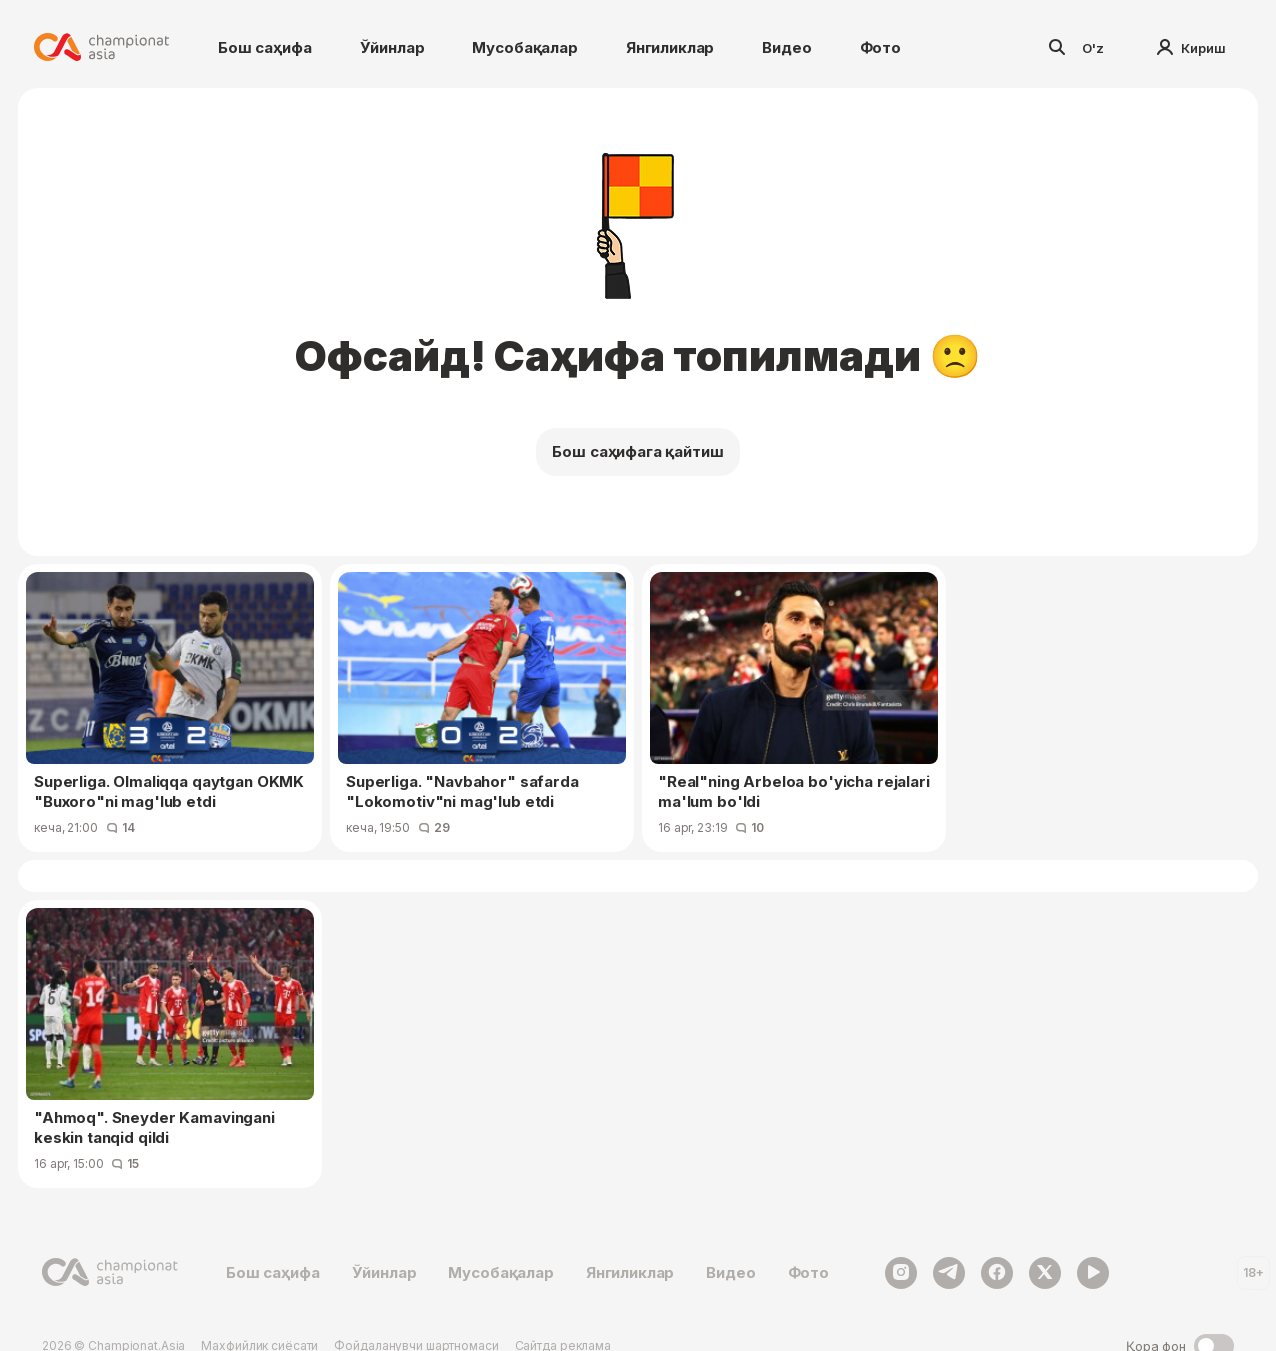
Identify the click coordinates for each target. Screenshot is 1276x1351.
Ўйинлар (392, 47)
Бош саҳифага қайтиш (637, 451)
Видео (786, 47)
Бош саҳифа (265, 47)
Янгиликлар (670, 47)
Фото (880, 47)
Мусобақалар (524, 47)
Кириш (1191, 48)
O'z (1093, 48)
